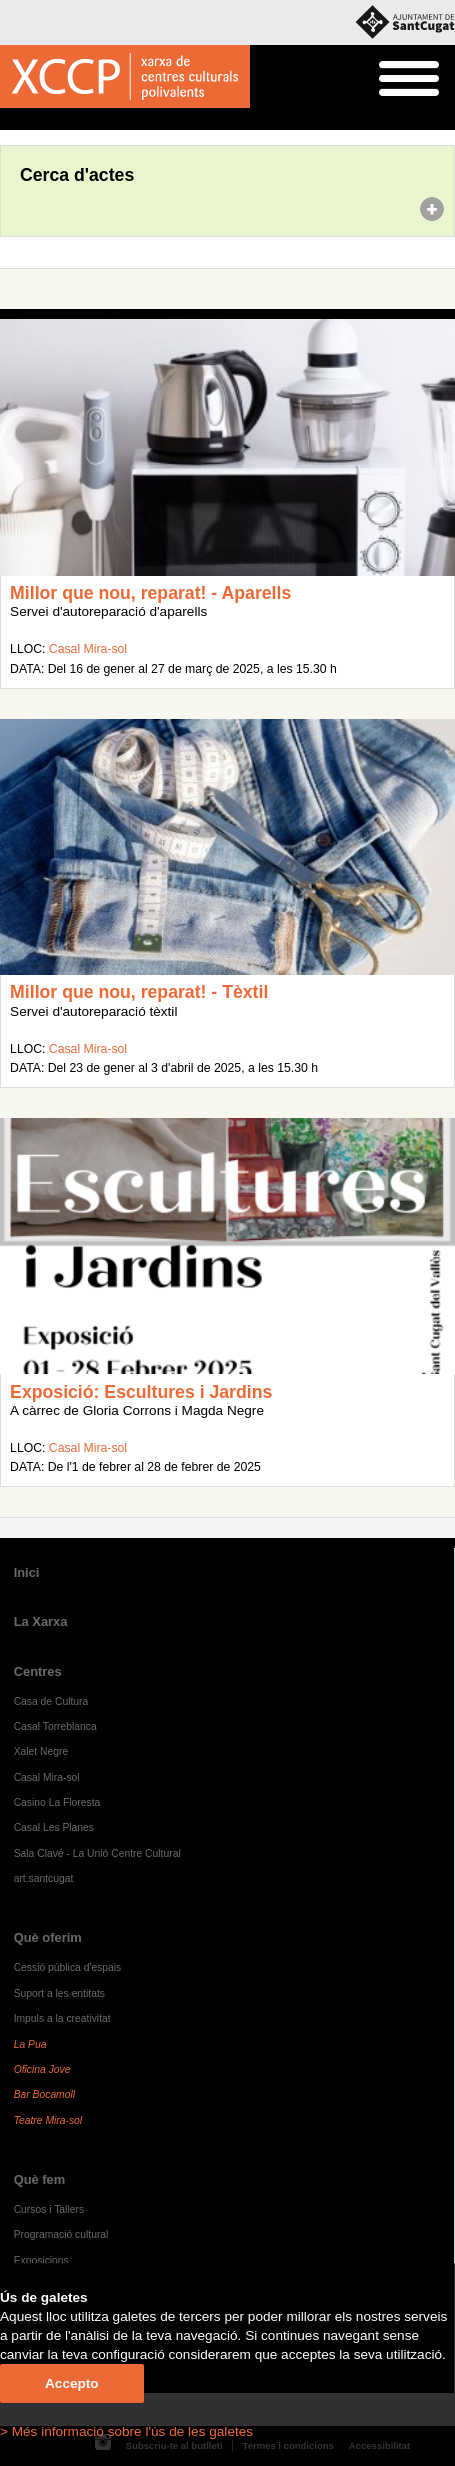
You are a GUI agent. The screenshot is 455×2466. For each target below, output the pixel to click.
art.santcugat (44, 1878)
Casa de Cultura (51, 1701)
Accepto (72, 2383)
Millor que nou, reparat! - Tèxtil (139, 992)
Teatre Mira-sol (48, 2120)
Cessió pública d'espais (68, 1967)
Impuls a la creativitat (62, 2018)
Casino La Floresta (57, 1802)
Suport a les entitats (59, 1993)
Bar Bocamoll (44, 2094)
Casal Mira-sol (88, 649)
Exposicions (41, 2260)
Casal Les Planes (54, 1827)
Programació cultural (61, 2234)
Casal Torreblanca (55, 1726)
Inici (10, 120)
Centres (38, 1671)
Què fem (40, 2179)
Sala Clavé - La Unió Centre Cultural (97, 1853)
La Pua (30, 2044)
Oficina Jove (42, 2069)
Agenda (53, 120)
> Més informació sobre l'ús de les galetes (126, 2431)
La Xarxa (41, 1621)
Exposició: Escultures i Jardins (141, 1392)
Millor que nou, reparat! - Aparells (150, 593)
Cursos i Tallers (49, 2209)
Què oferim (48, 1937)
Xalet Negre (41, 1751)
